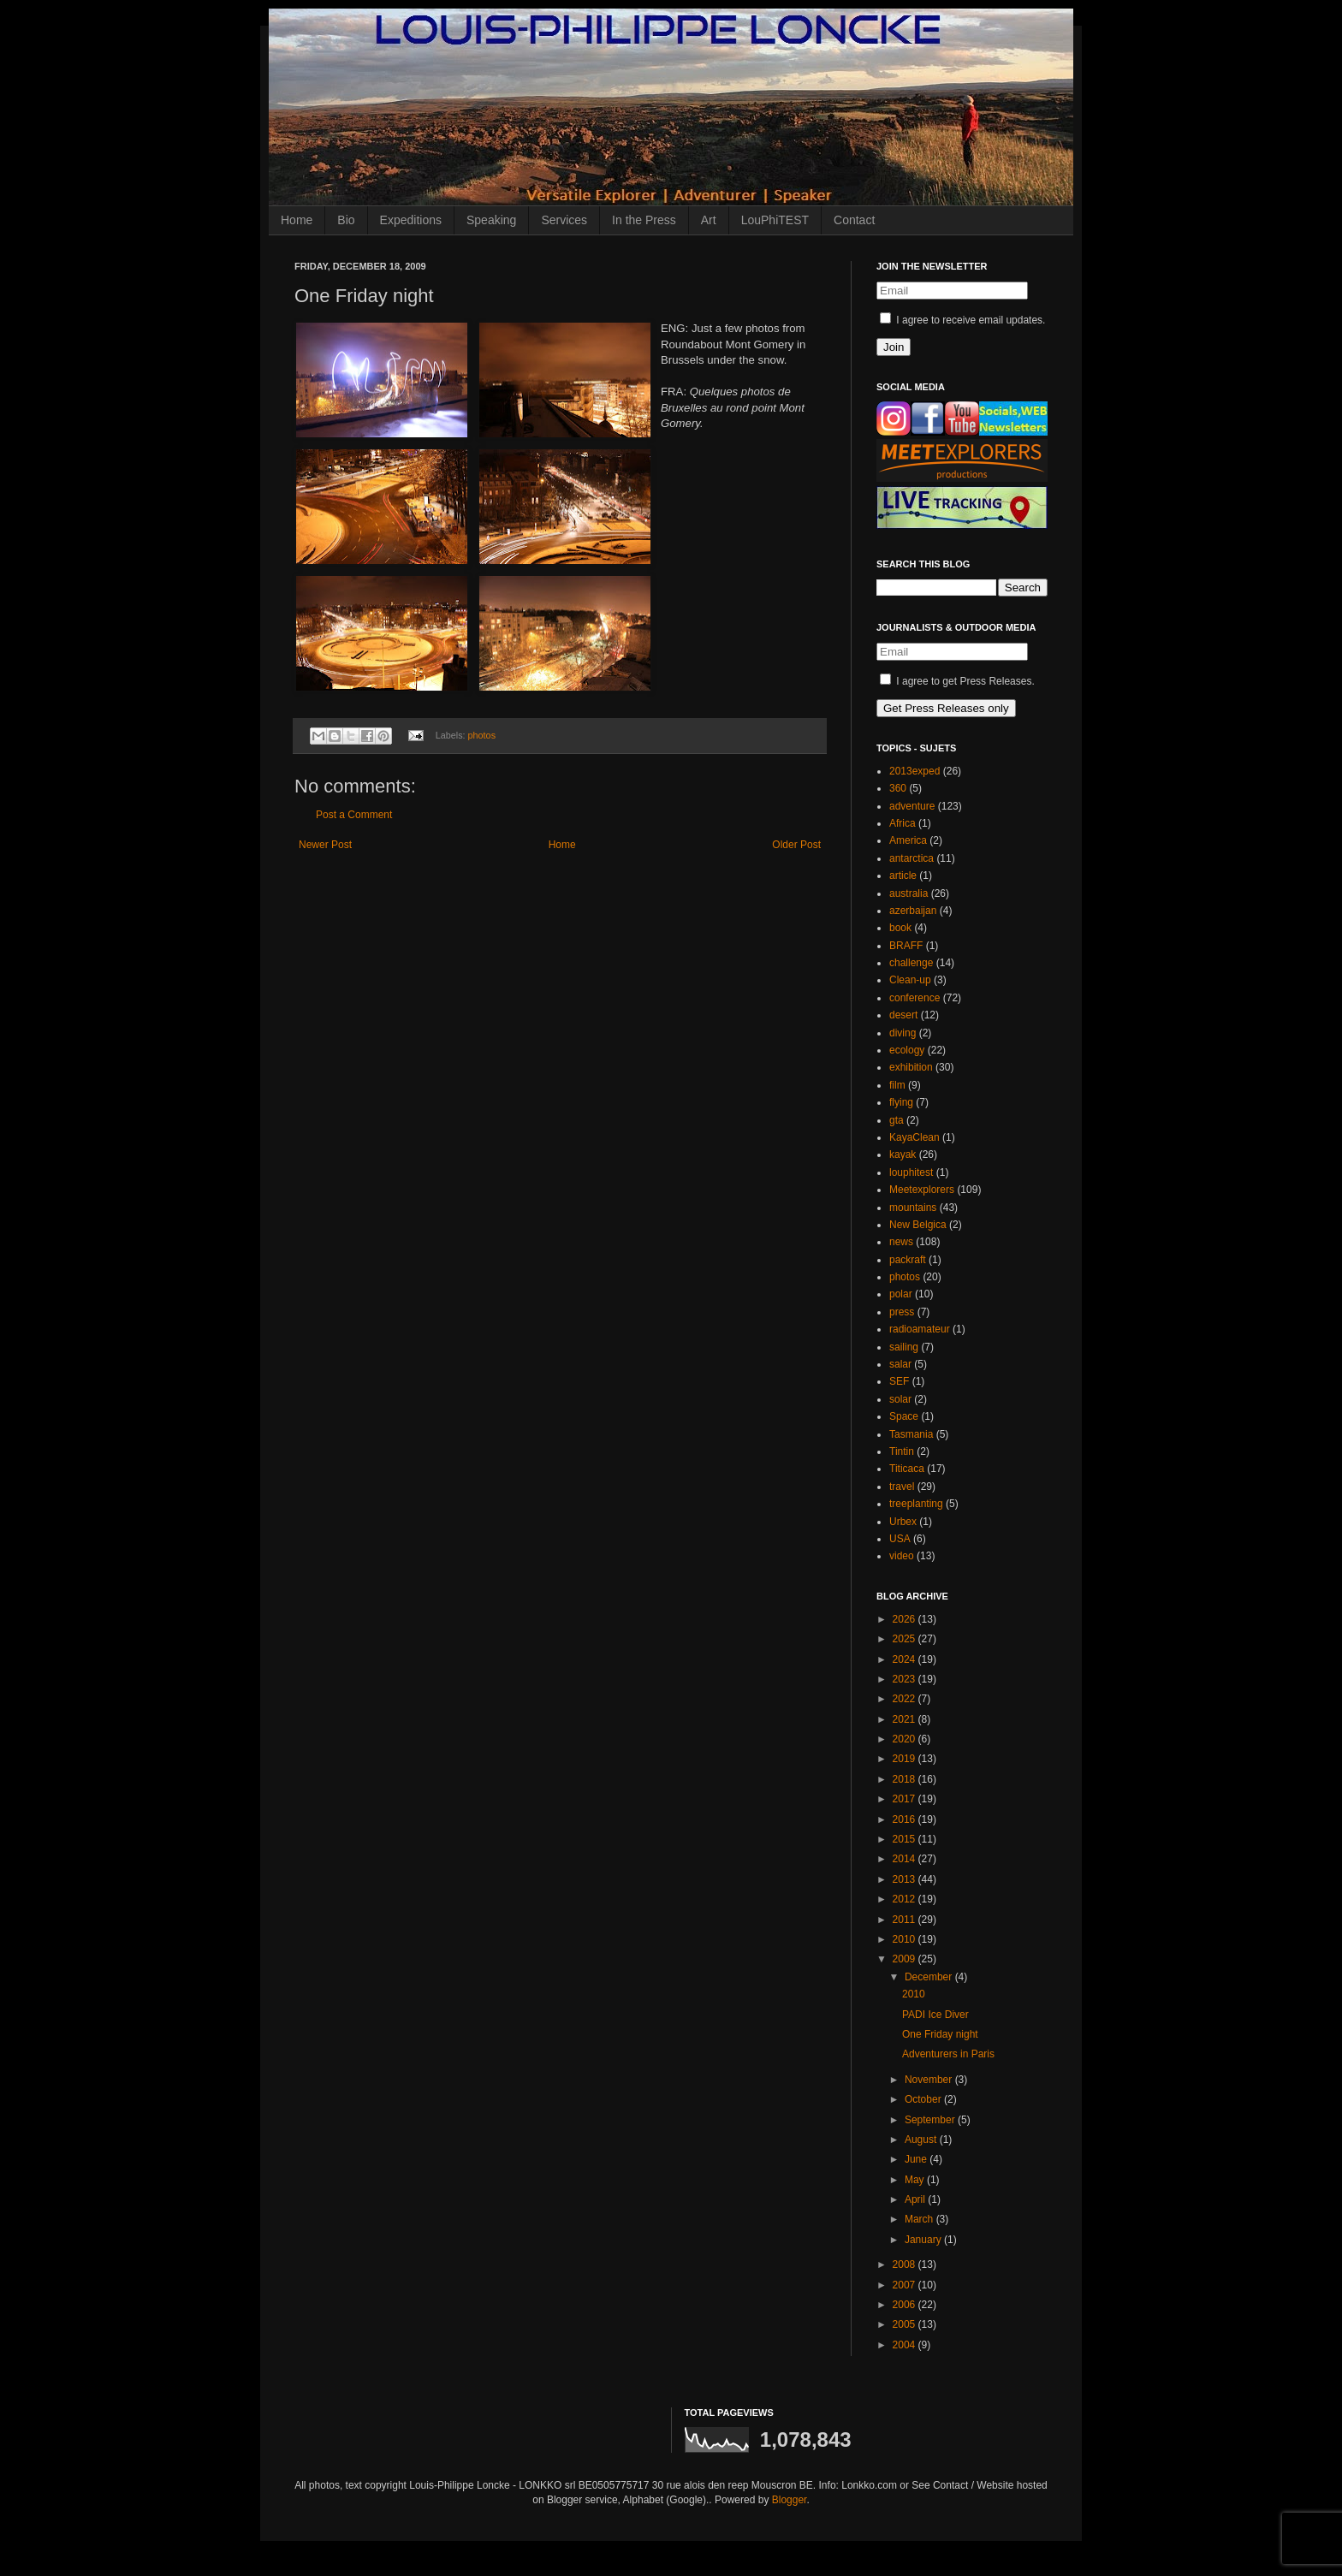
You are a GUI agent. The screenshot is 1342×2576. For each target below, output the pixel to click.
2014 (905, 1859)
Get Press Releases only (946, 708)
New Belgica (918, 1225)
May (916, 2180)
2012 (905, 1899)
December (930, 1977)
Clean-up (910, 980)
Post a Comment (354, 815)
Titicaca (906, 1469)
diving (902, 1033)
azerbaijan (912, 911)
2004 (905, 2345)
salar (900, 1364)
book (900, 928)
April (916, 2199)
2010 (905, 1939)
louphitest (911, 1172)
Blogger (789, 2500)
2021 (905, 1719)
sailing (903, 1347)
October (924, 2099)
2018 (905, 1779)
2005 (905, 2324)
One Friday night (940, 2034)
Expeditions (411, 220)
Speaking (491, 220)
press (901, 1312)
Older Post (796, 845)
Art (708, 220)
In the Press (644, 220)
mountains (912, 1208)
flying (901, 1102)
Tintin (901, 1451)
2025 (905, 1639)
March (920, 2219)
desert (903, 1015)
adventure (912, 806)
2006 (905, 2305)
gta (896, 1120)
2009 (905, 1959)
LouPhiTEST (775, 220)
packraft (907, 1260)
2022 (905, 1699)
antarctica (911, 858)
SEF (899, 1381)
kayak (902, 1154)
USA (900, 1539)
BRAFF (906, 946)
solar (900, 1399)
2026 (905, 1619)
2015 (905, 1839)
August (922, 2140)
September (931, 2120)
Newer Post (325, 845)
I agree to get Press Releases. (957, 681)
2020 (905, 1739)
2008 (905, 2264)
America (908, 840)
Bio (345, 220)
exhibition (911, 1067)
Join (893, 347)
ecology (906, 1050)
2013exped (914, 771)
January (924, 2240)
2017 (905, 1799)
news (901, 1242)
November (930, 2080)
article (903, 875)
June (917, 2159)
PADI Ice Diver (935, 2015)
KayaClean (914, 1137)
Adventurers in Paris (948, 2054)
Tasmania (911, 1434)
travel (901, 1487)
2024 (905, 1659)
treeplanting (916, 1504)
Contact (854, 220)
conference (914, 998)
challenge (911, 963)
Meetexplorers (921, 1190)
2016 (905, 1819)
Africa (902, 823)
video (901, 1556)
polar (900, 1294)
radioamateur (919, 1329)
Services (564, 220)
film (897, 1085)
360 (897, 788)
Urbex (903, 1522)
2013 (905, 1879)
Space (903, 1416)
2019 (905, 1759)
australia (908, 893)
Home (296, 220)
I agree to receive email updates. (962, 320)
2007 (905, 2285)
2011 (905, 1920)
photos (482, 735)
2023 (905, 1679)
